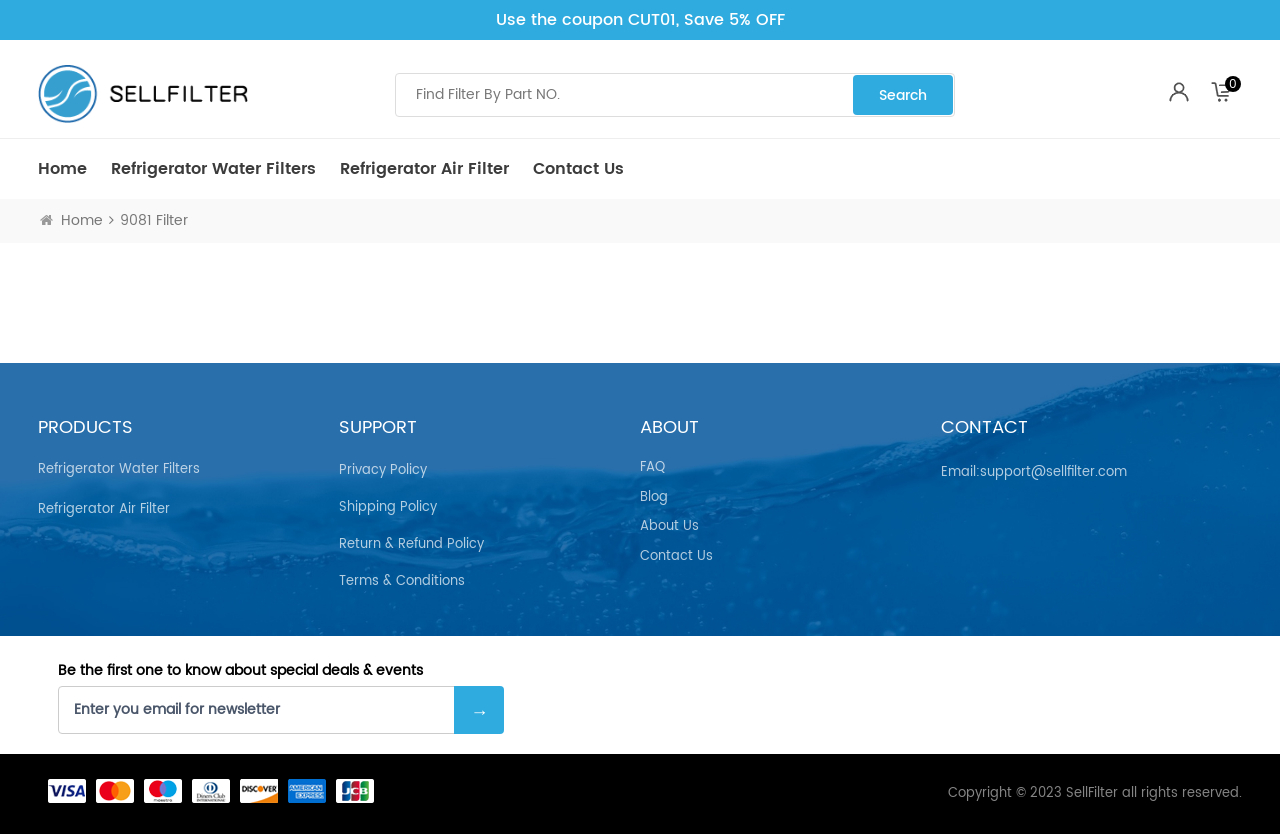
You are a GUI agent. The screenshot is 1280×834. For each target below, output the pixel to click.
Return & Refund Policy (411, 544)
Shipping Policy (388, 507)
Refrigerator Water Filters (213, 169)
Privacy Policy (383, 470)
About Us (669, 527)
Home (62, 169)
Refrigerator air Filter (424, 169)
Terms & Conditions (402, 581)
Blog (654, 498)
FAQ (652, 468)
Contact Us (578, 169)
